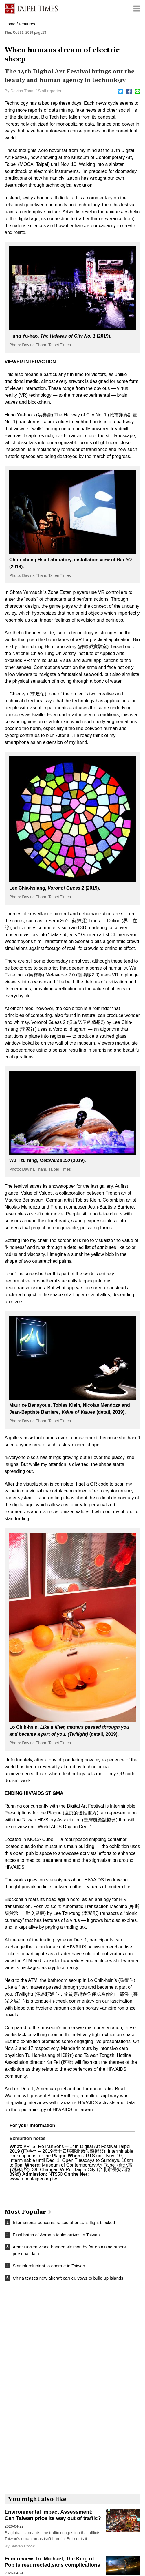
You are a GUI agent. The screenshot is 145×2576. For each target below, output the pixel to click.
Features (27, 24)
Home (10, 24)
